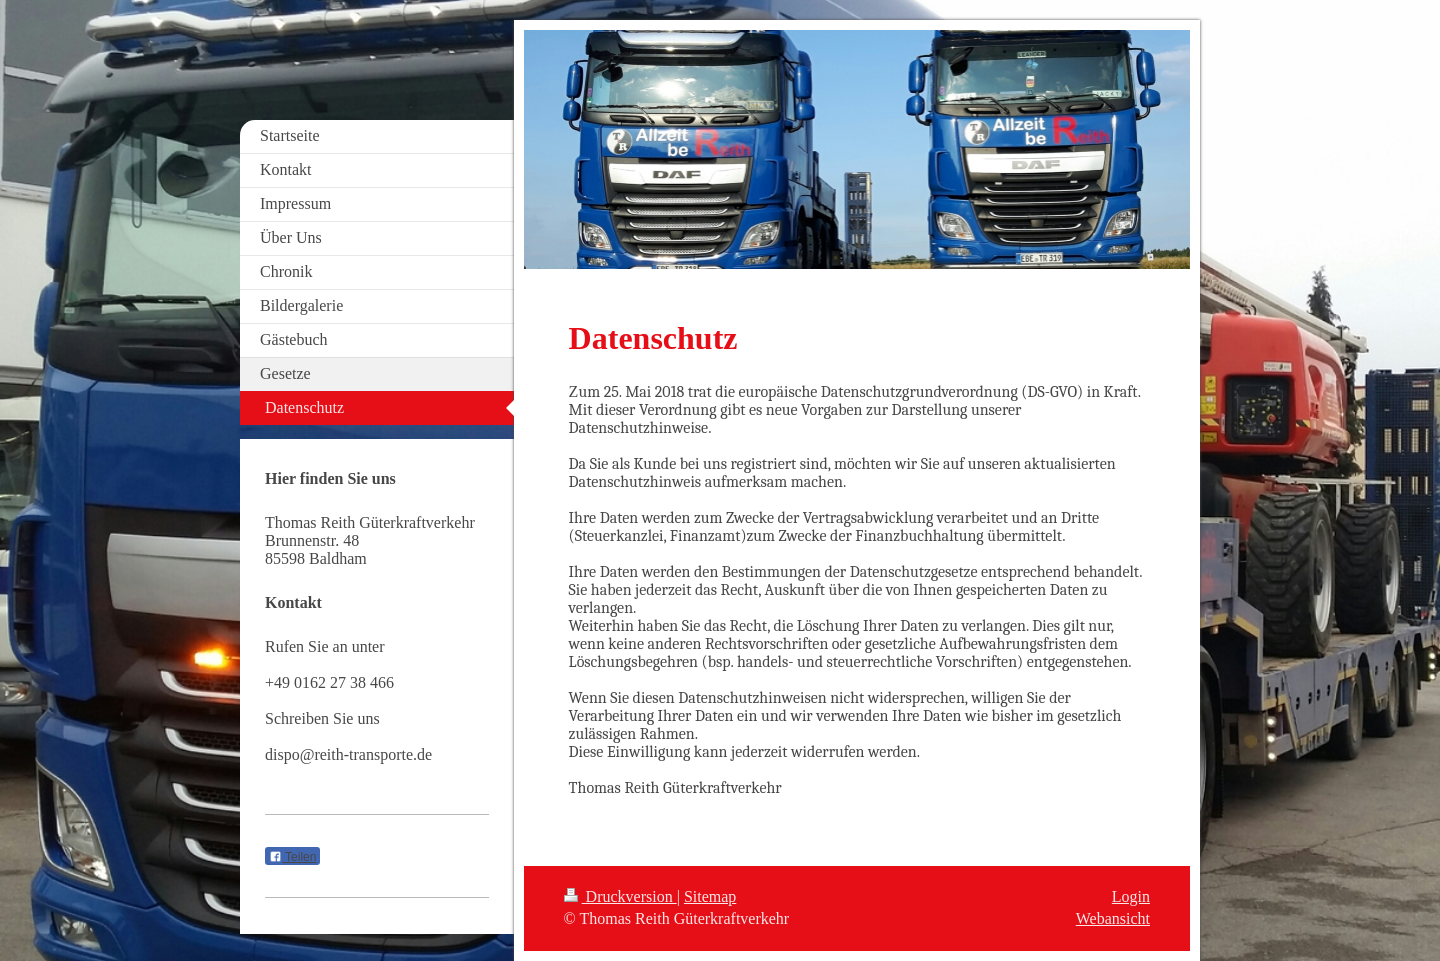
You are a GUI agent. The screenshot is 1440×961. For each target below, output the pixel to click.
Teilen (292, 857)
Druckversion (620, 896)
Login (1131, 896)
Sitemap (710, 896)
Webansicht (1113, 918)
